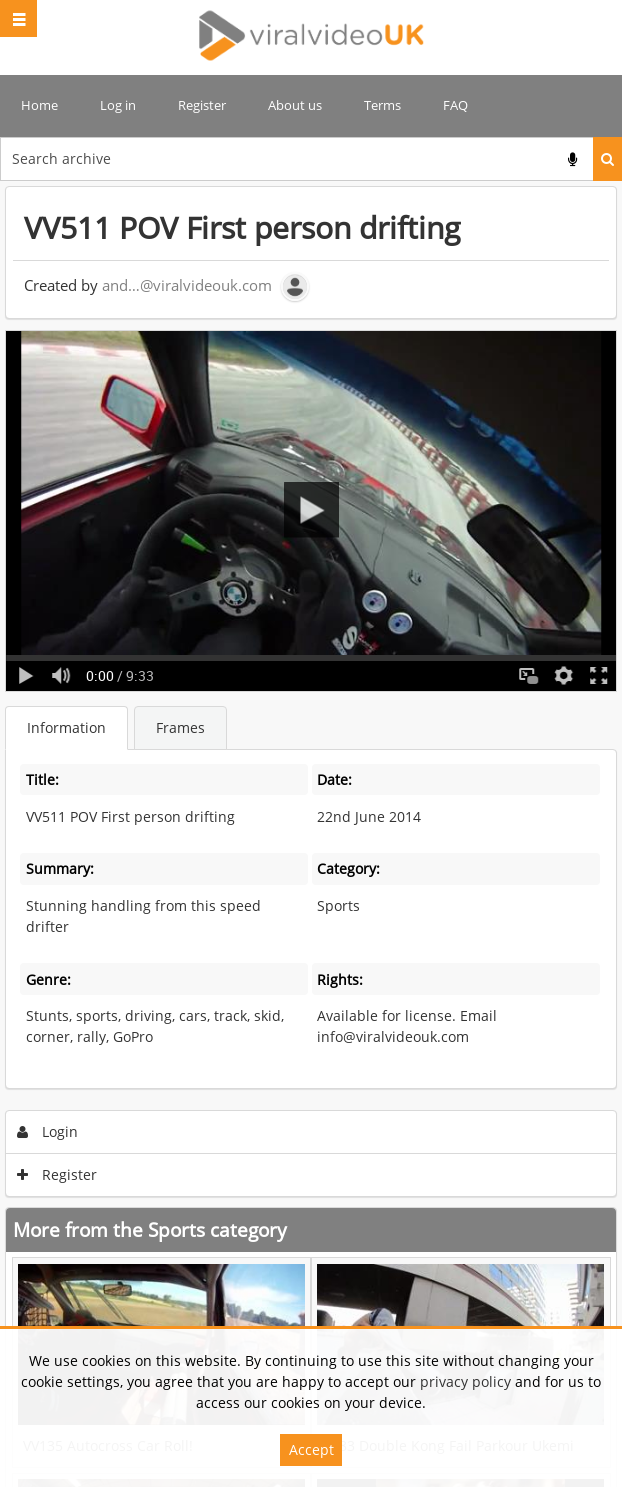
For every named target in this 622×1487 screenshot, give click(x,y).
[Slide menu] (18, 18)
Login (48, 1131)
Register (202, 105)
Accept (311, 1449)
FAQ (455, 105)
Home (39, 105)
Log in (118, 105)
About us (295, 105)
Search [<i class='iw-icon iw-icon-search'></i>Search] (607, 159)
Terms (382, 105)
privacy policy (465, 1381)
